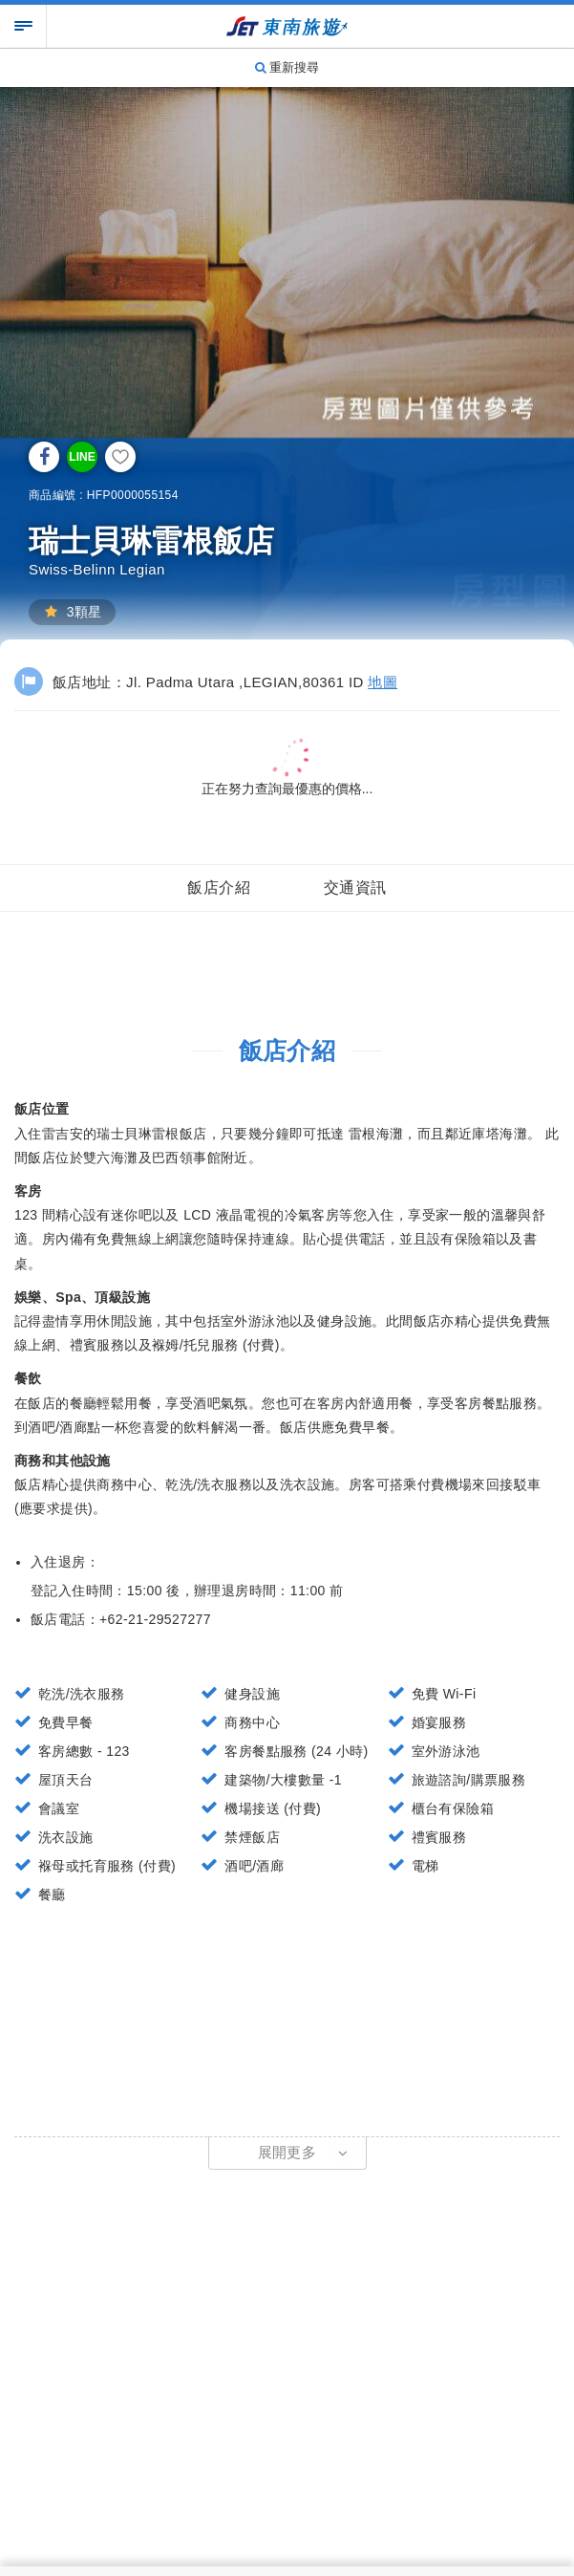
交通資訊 (355, 887)
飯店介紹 (218, 887)
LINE (82, 457)
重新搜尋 (287, 67)
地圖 (382, 682)
